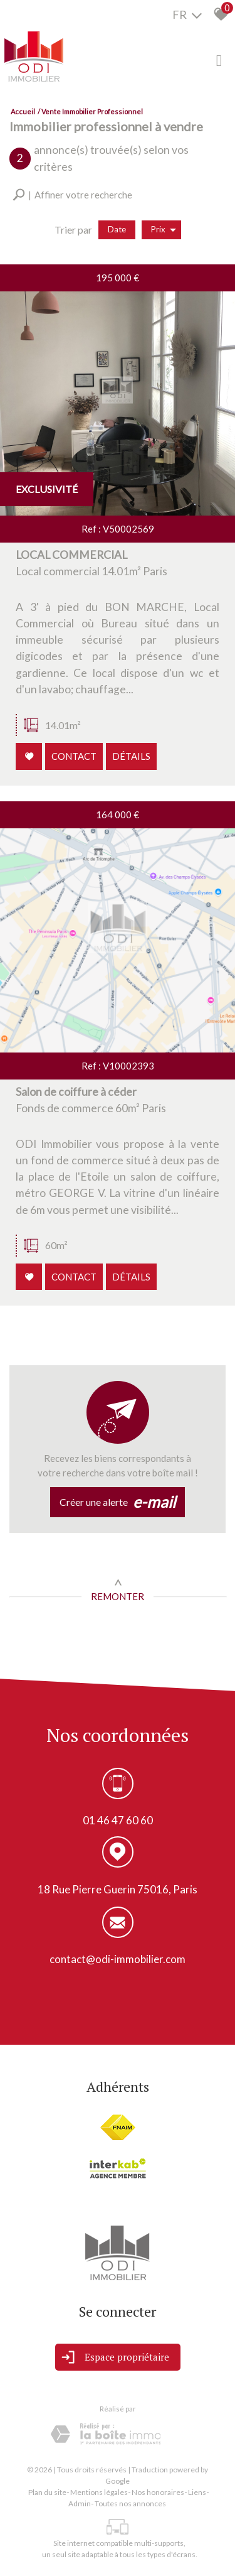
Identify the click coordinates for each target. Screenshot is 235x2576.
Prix (163, 229)
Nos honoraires (158, 2492)
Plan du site (47, 2492)
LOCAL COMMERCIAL (73, 563)
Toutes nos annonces (130, 2503)
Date (117, 229)
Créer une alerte (117, 1502)
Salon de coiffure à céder (77, 1099)
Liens (197, 2492)
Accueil (23, 111)
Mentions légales (99, 2492)
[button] (72, 195)
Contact (75, 758)
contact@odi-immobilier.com (117, 1960)
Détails (131, 758)
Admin (79, 2503)
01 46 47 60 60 (118, 1821)
